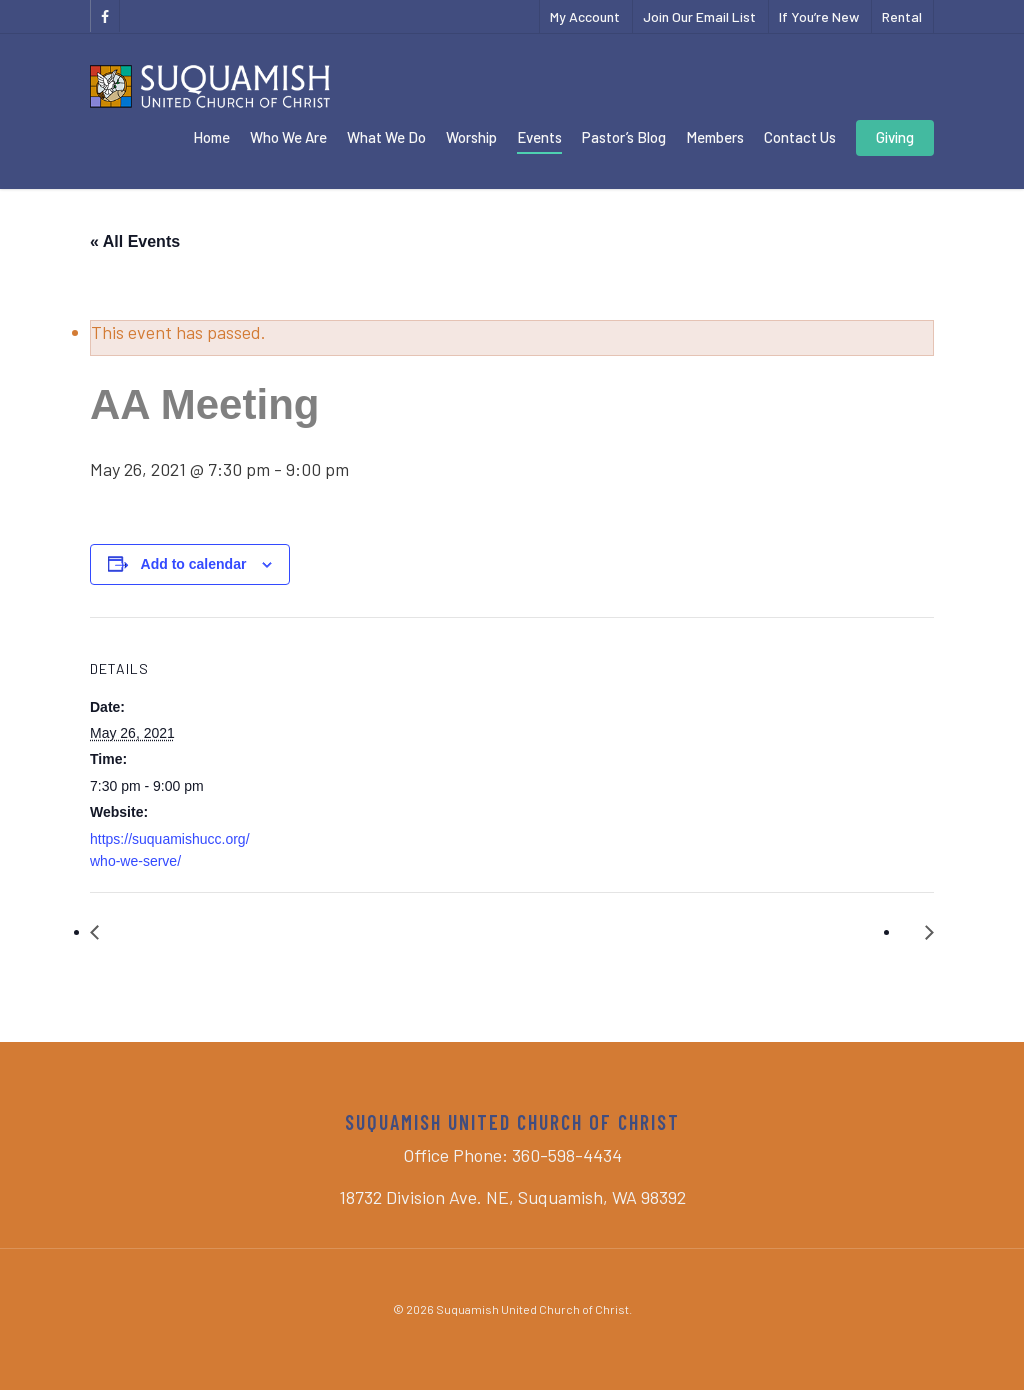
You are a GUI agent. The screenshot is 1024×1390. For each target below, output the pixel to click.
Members (715, 137)
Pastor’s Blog (624, 137)
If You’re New (819, 16)
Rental (902, 16)
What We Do (386, 137)
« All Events (135, 241)
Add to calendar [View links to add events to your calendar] (194, 564)
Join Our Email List (699, 16)
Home (211, 137)
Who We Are (288, 137)
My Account (585, 16)
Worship (471, 137)
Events (539, 137)
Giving (895, 137)
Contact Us (800, 137)
